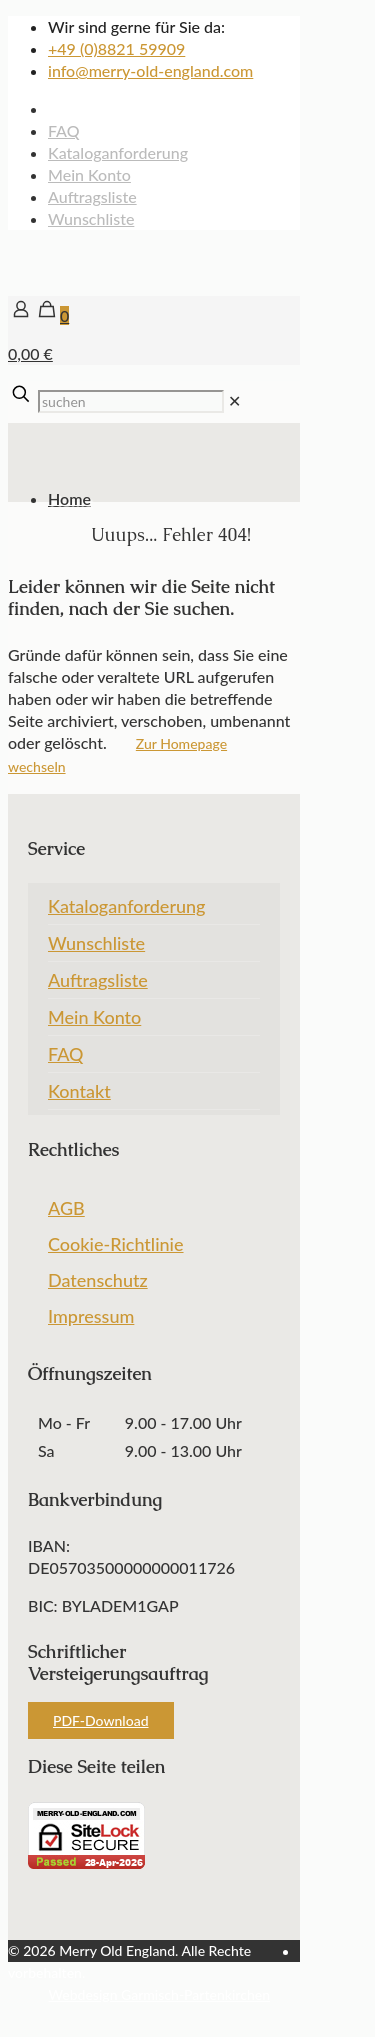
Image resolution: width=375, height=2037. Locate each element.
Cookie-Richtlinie (116, 1244)
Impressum (91, 1316)
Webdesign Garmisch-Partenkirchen (159, 1994)
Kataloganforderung (118, 152)
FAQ (64, 130)
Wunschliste (91, 218)
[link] (234, 400)
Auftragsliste (92, 196)
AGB (66, 1208)
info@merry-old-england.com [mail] (150, 70)
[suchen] (131, 401)
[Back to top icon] (33, 2017)
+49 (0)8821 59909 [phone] (116, 48)
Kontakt (79, 1091)
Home (69, 498)
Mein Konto (89, 174)
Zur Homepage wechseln (117, 755)
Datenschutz (98, 1280)
